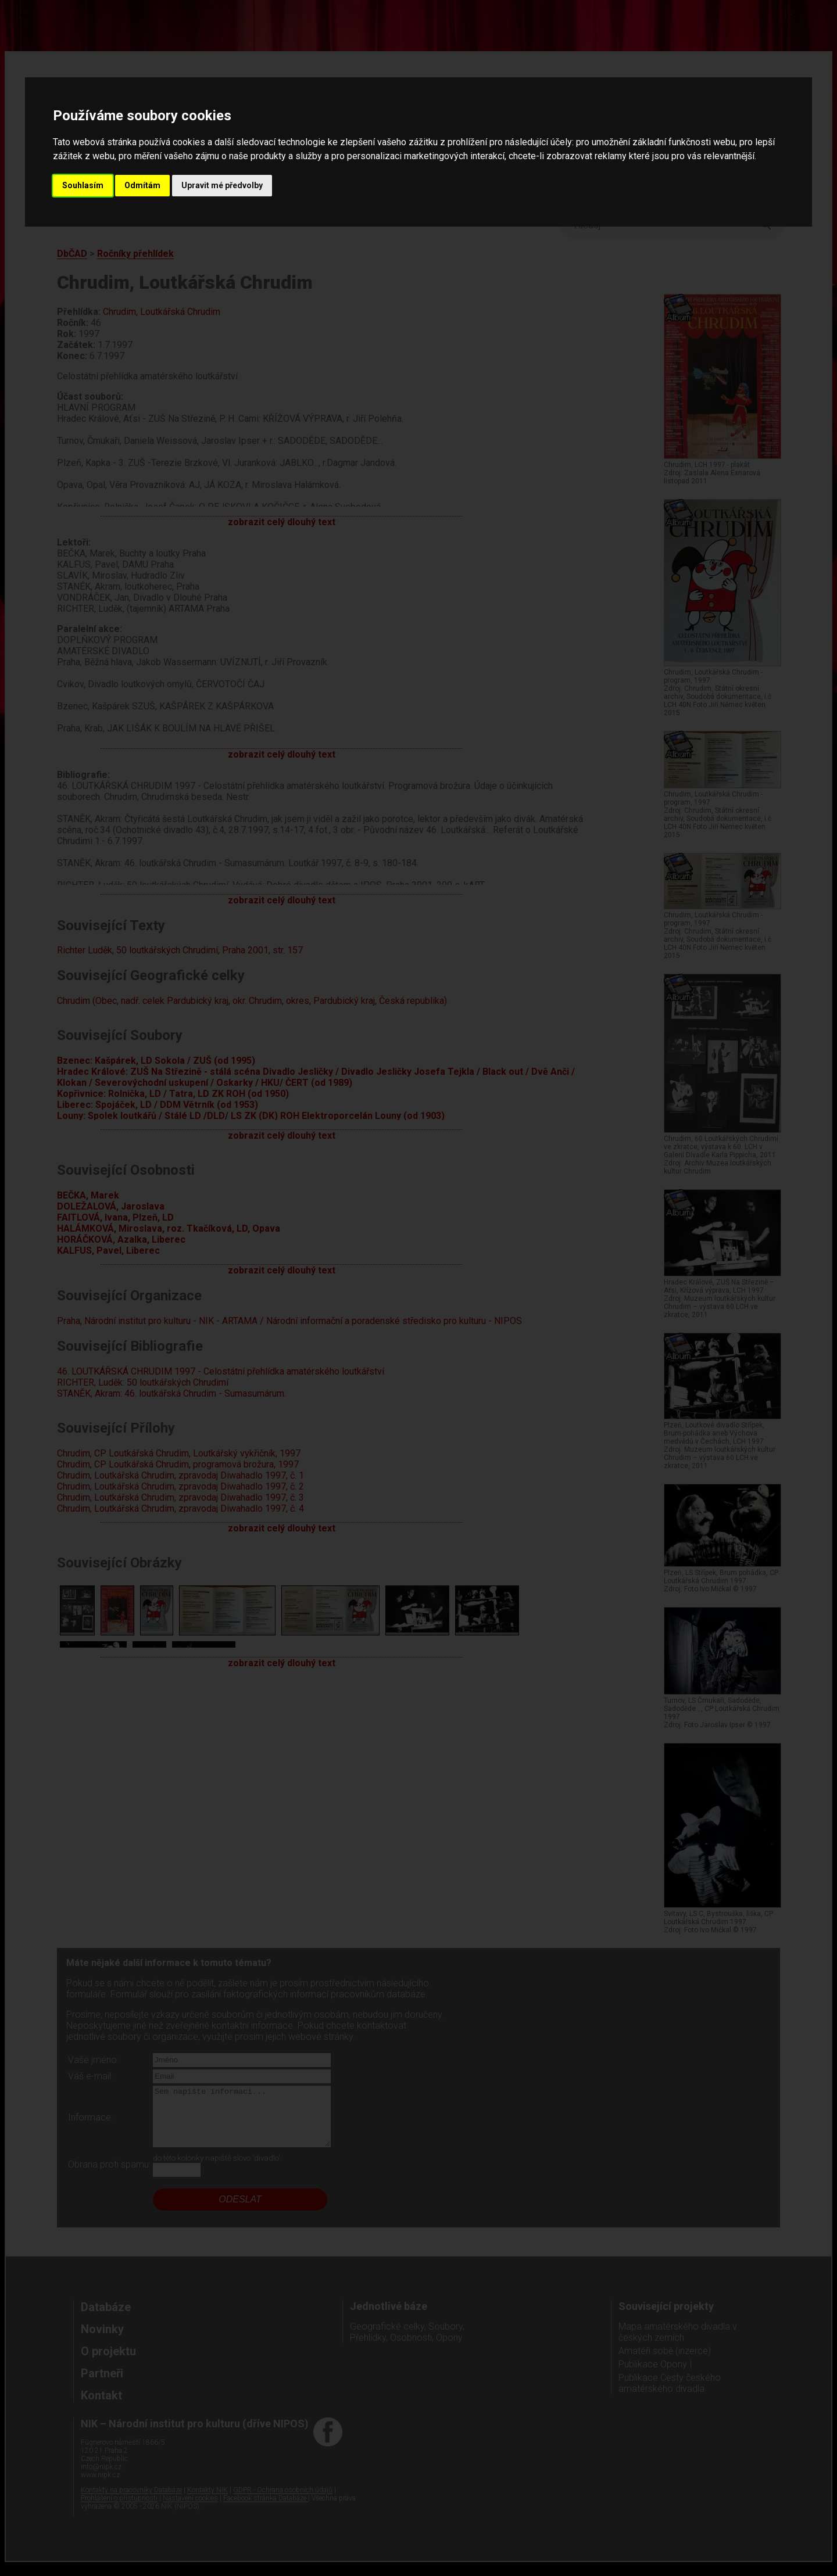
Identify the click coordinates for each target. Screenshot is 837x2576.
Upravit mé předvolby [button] (222, 185)
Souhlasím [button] (82, 185)
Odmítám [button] (142, 185)
